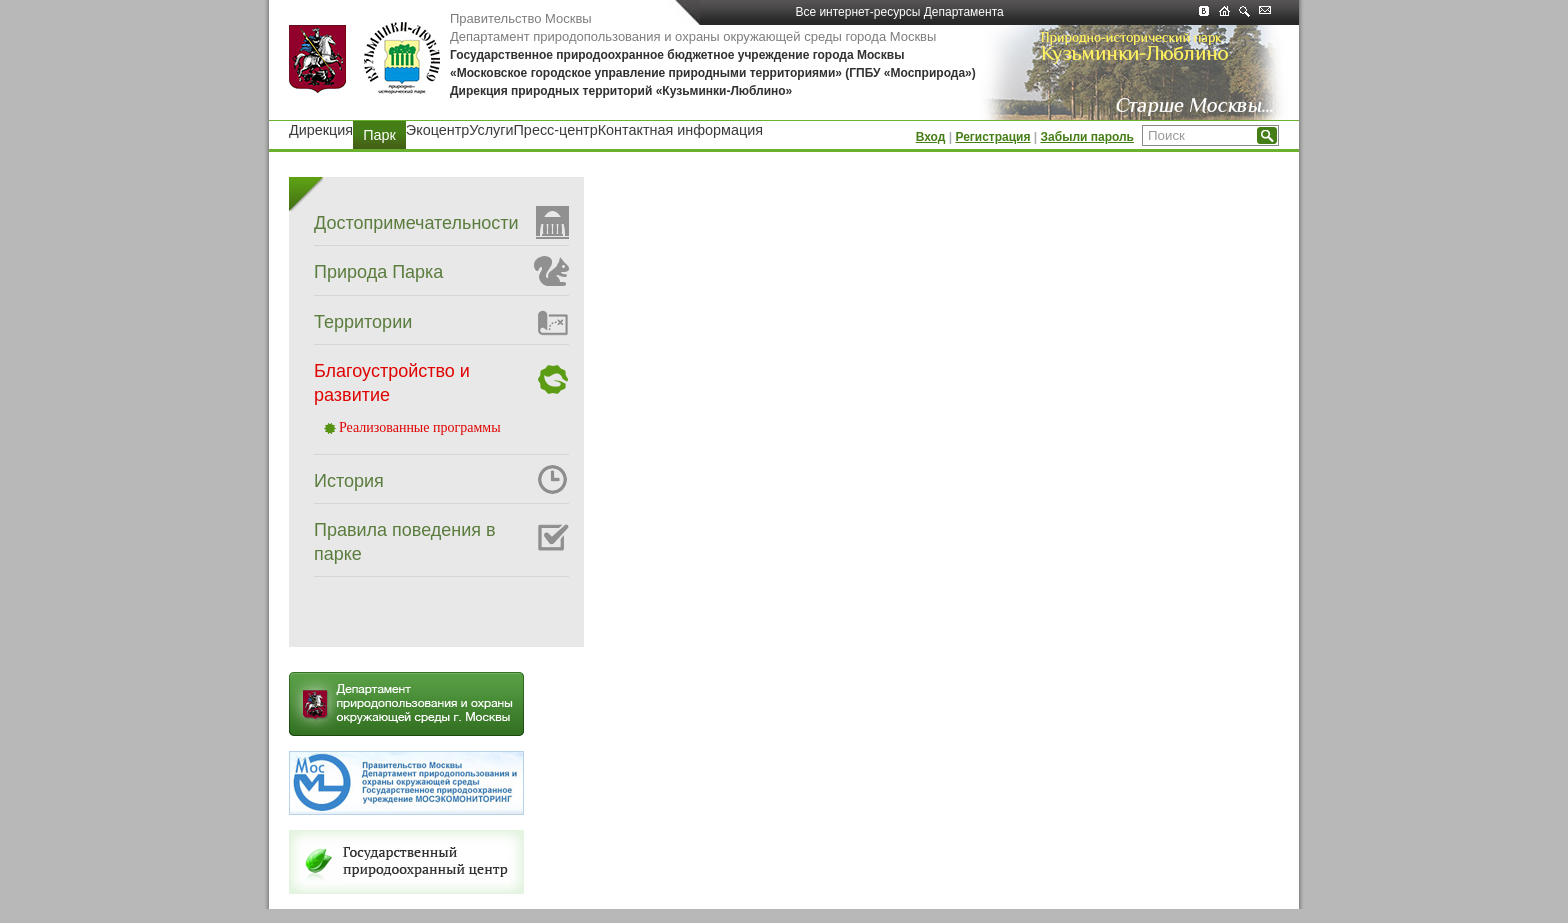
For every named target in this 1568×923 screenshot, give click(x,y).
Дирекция (321, 130)
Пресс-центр (556, 130)
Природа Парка (378, 272)
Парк (379, 135)
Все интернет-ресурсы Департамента (899, 15)
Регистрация (992, 137)
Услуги (491, 130)
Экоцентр (437, 130)
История (349, 481)
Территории (363, 322)
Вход (931, 137)
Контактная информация (680, 130)
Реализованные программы (420, 427)
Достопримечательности (416, 223)
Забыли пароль (1087, 137)
